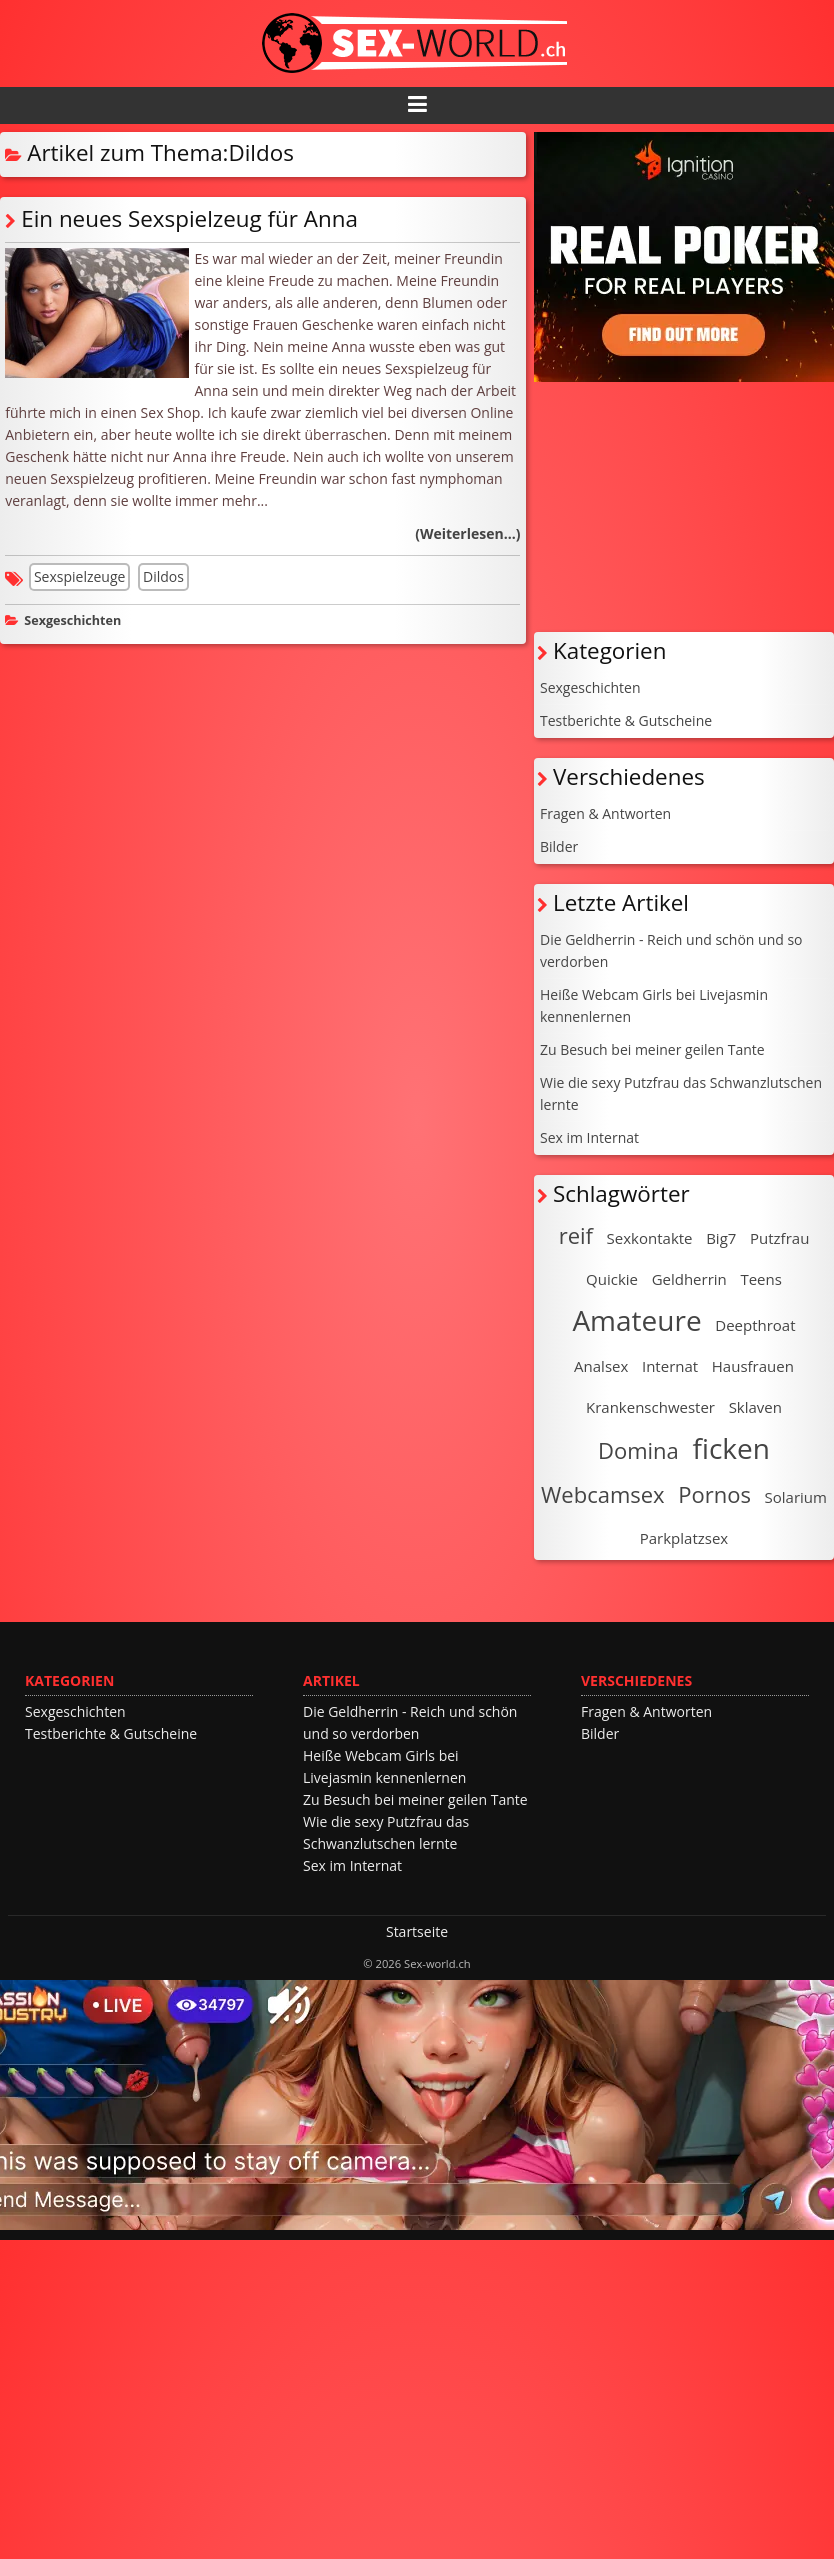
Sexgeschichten (72, 620)
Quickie (612, 1279)
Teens (760, 1279)
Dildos (163, 576)
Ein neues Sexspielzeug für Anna (189, 218)
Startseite (417, 1931)
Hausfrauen (753, 1366)
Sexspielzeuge (80, 576)
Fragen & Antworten (605, 813)
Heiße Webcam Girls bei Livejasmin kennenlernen (654, 1005)
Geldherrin (689, 1279)
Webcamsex (603, 1494)
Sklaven (755, 1407)
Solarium (796, 1497)
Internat (670, 1366)
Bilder (559, 846)
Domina (638, 1450)
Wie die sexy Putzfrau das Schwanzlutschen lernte (681, 1093)
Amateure (636, 1320)
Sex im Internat (589, 1137)
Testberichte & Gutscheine (626, 720)
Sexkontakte (650, 1238)
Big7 (721, 1238)
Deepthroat (755, 1325)
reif (576, 1235)
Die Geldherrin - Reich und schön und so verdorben (671, 950)
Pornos (714, 1494)
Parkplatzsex (684, 1538)
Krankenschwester (650, 1407)
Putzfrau (779, 1238)
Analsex (601, 1366)
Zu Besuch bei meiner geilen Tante (652, 1049)
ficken (731, 1448)
